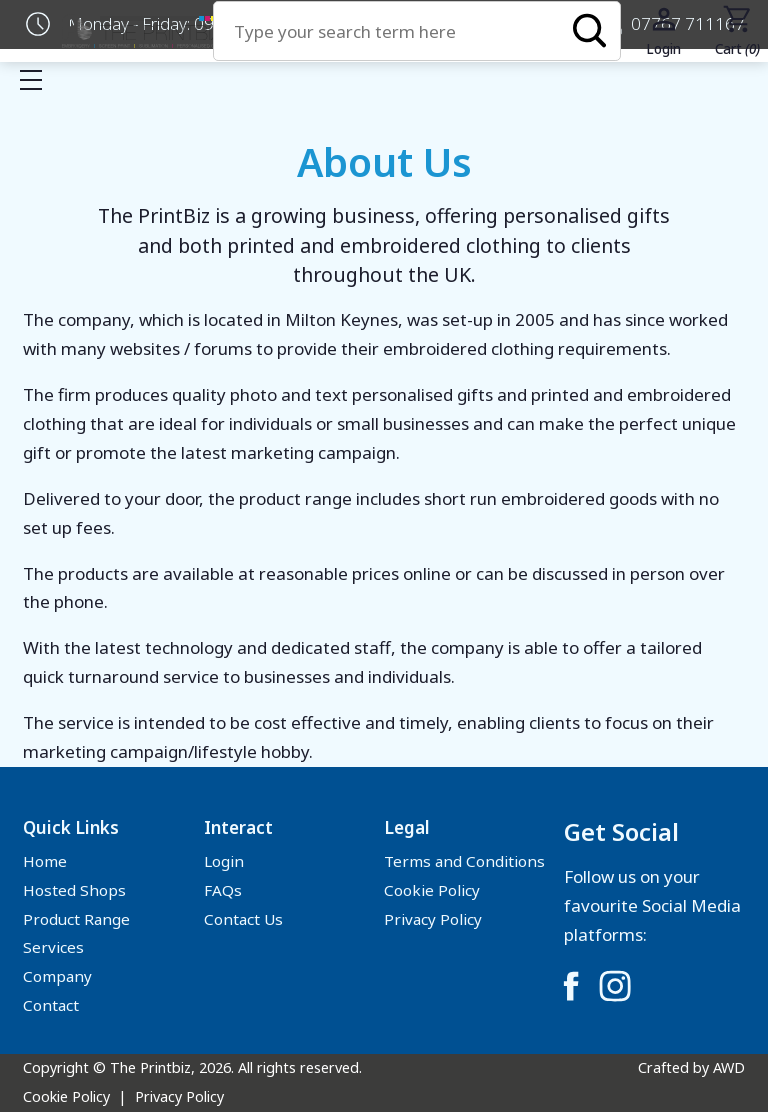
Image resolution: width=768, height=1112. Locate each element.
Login (224, 861)
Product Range (76, 919)
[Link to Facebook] (571, 986)
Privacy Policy (433, 919)
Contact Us (243, 919)
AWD (729, 1067)
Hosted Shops (74, 890)
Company (57, 976)
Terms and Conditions (464, 861)
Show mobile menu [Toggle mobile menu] (41, 79)
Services (53, 947)
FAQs (223, 890)
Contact (51, 1005)
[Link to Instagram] (615, 986)
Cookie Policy (432, 890)
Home (45, 861)
